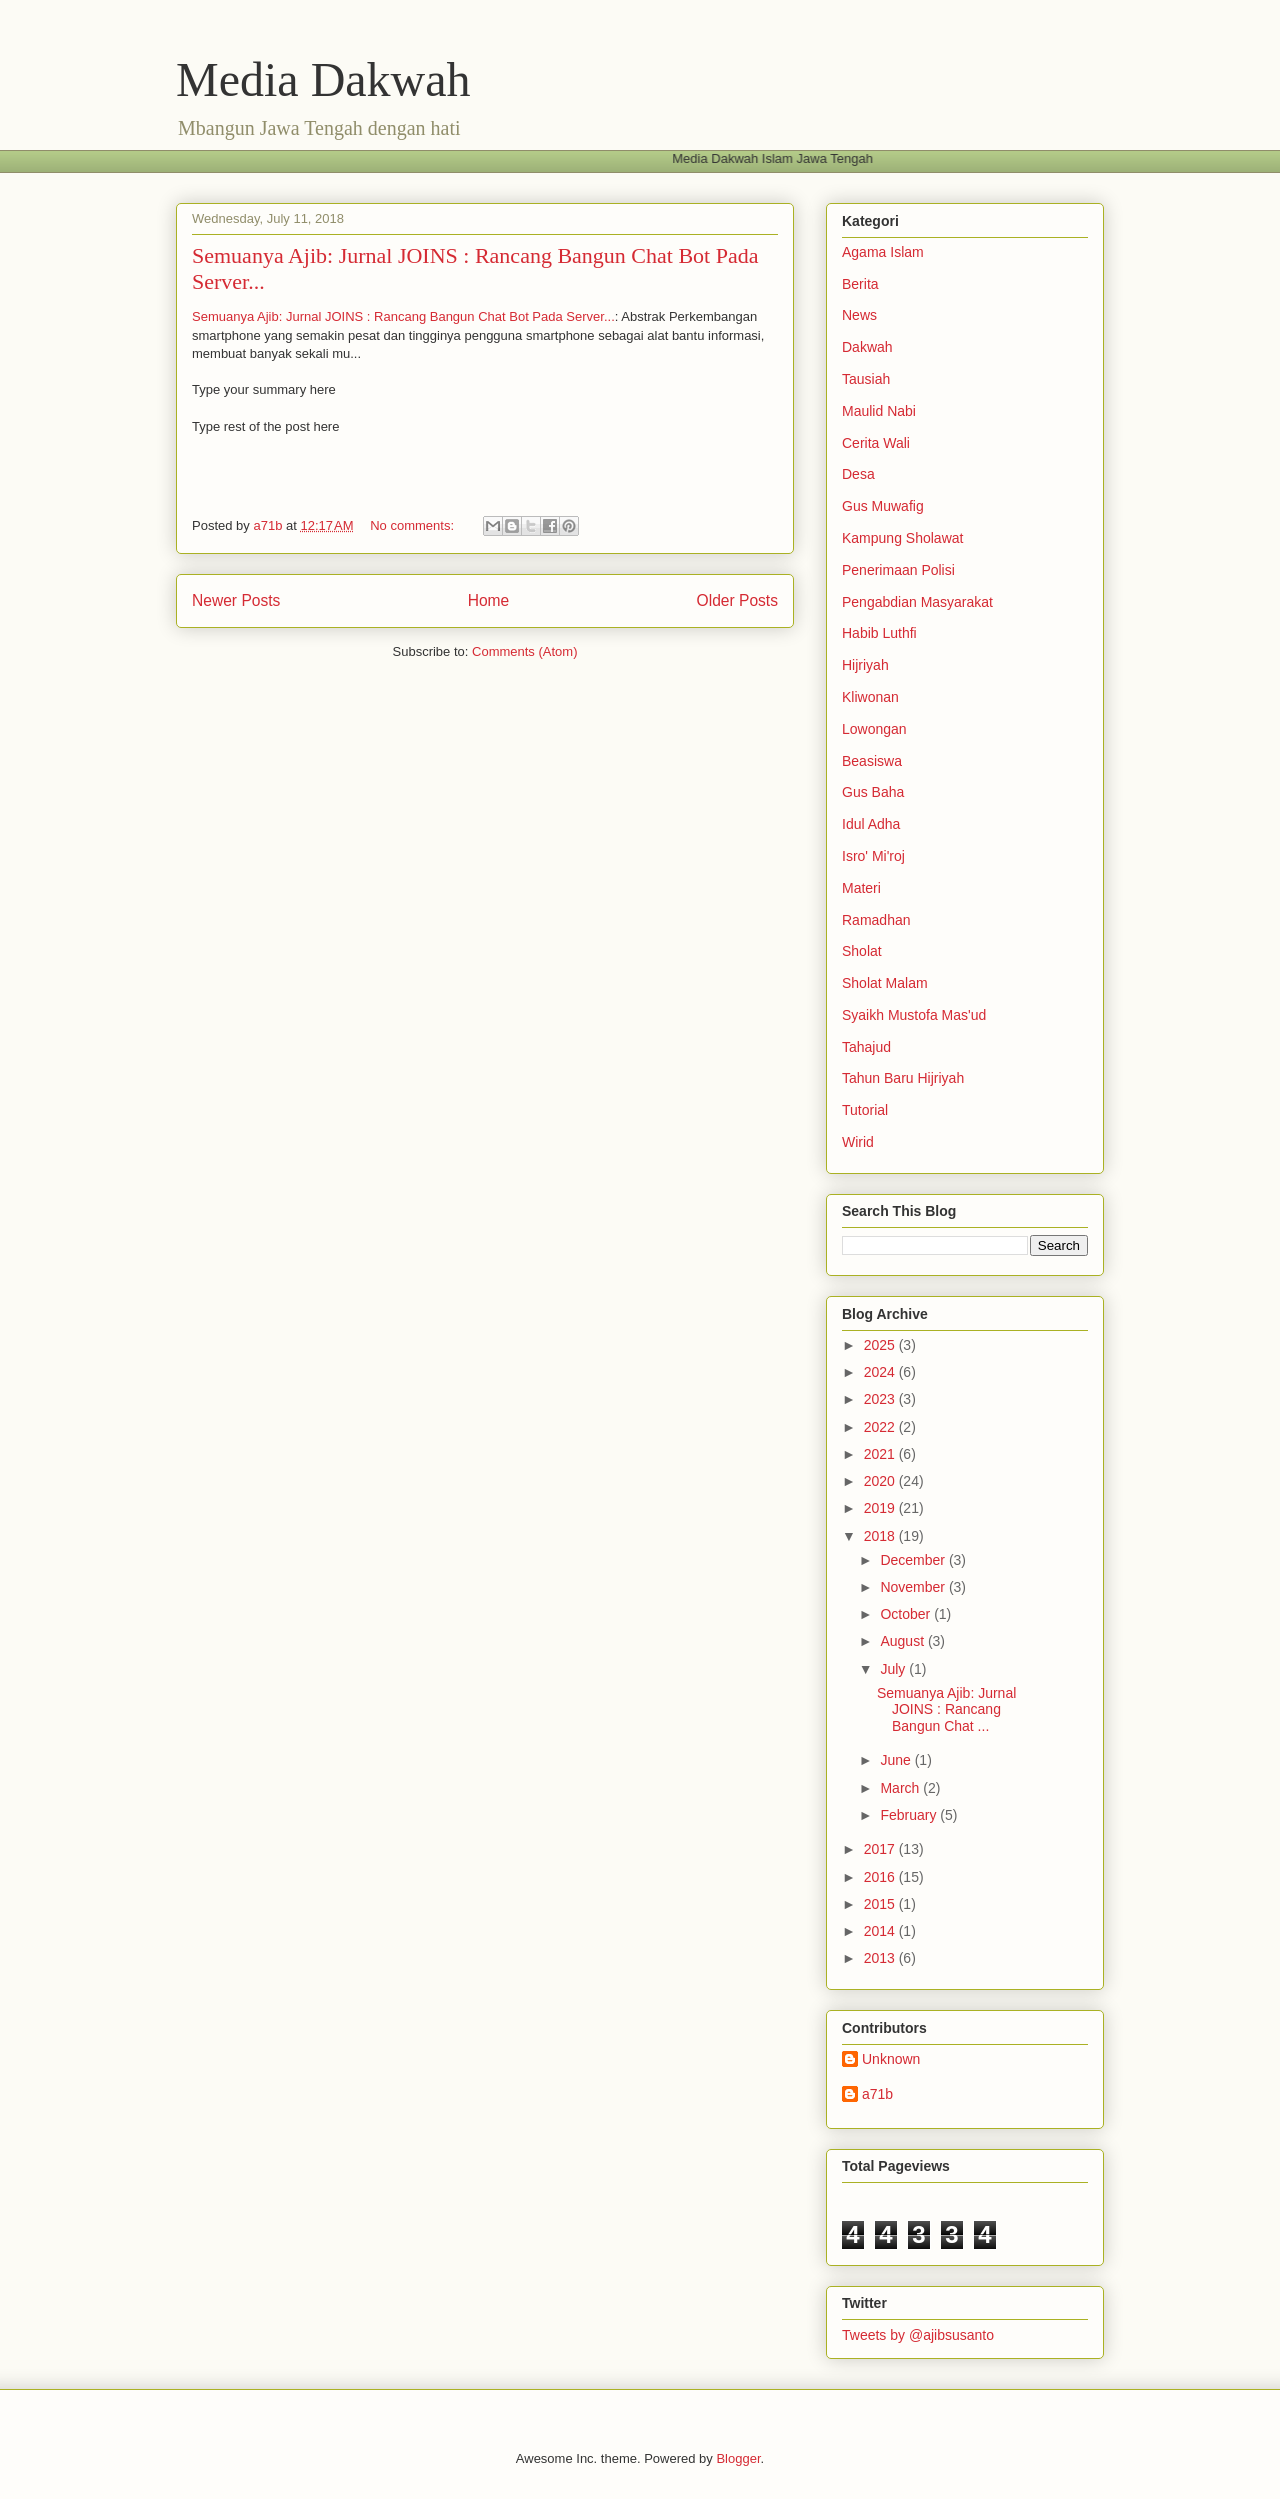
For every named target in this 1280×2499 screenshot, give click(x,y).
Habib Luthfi (879, 633)
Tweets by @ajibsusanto (918, 2335)
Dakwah (867, 347)
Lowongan (874, 729)
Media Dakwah (323, 79)
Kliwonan (870, 697)
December (914, 1560)
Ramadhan (876, 920)
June (897, 1760)
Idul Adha (871, 824)
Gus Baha (873, 792)
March (901, 1788)
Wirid (858, 1142)
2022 (881, 1427)
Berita (860, 284)
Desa (858, 474)
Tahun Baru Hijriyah (903, 1078)
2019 (881, 1508)
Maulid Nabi (879, 411)
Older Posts (737, 600)
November (914, 1587)
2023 (881, 1399)
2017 (881, 1849)
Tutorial (865, 1110)
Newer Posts (236, 600)
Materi (861, 888)
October (907, 1614)
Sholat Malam (885, 983)
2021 (881, 1454)
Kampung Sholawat (902, 538)
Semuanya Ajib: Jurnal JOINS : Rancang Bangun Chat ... (946, 1710)
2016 (881, 1877)
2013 (881, 1958)
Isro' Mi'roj (873, 856)
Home (489, 600)
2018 (881, 1536)
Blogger (738, 2458)
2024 (881, 1372)
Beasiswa (872, 761)
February (910, 1815)
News (859, 315)
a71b (877, 2094)
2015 (881, 1904)
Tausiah (866, 379)
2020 (881, 1481)
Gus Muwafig (883, 506)
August (903, 1641)
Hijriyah (865, 665)
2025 (881, 1345)
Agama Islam (883, 252)
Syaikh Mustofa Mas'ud (914, 1015)
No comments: (413, 525)
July (894, 1669)
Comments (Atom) (524, 651)
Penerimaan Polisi (898, 570)
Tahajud (866, 1047)
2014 (881, 1931)
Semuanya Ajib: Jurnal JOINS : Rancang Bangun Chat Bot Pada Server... (403, 316)
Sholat (862, 951)
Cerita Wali (876, 443)
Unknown (891, 2059)
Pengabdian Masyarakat (917, 602)
